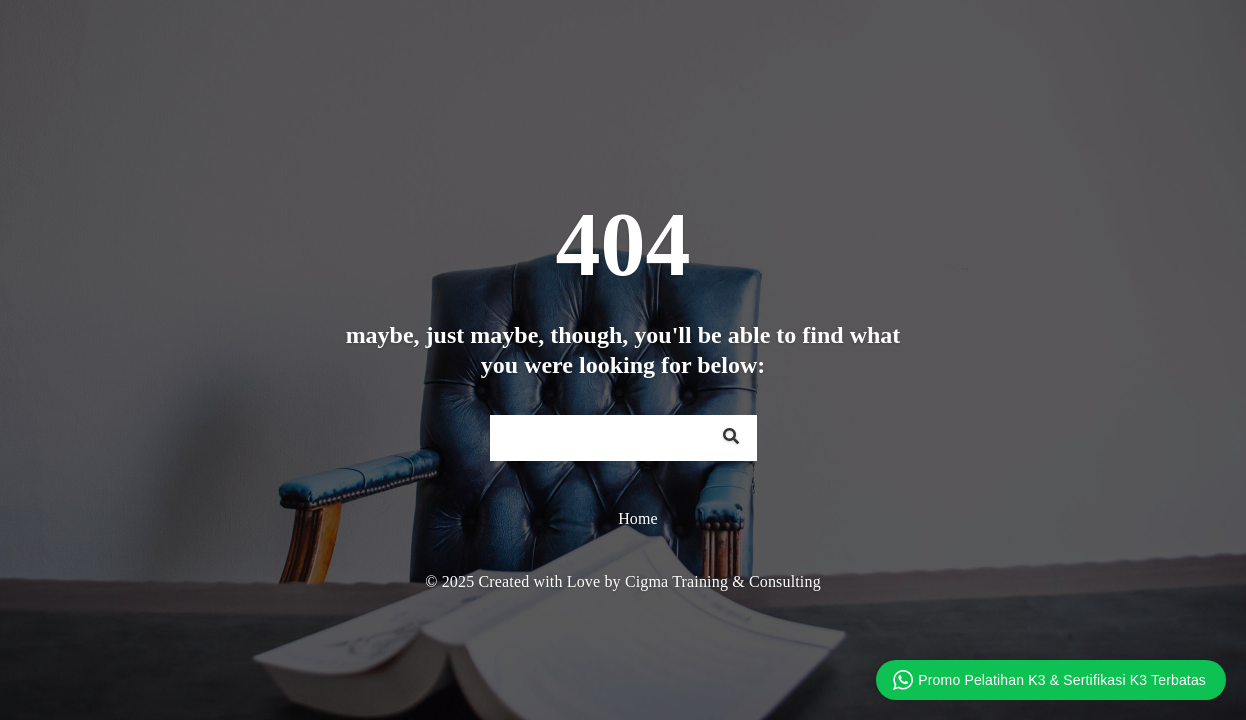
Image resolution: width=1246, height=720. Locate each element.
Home (638, 518)
